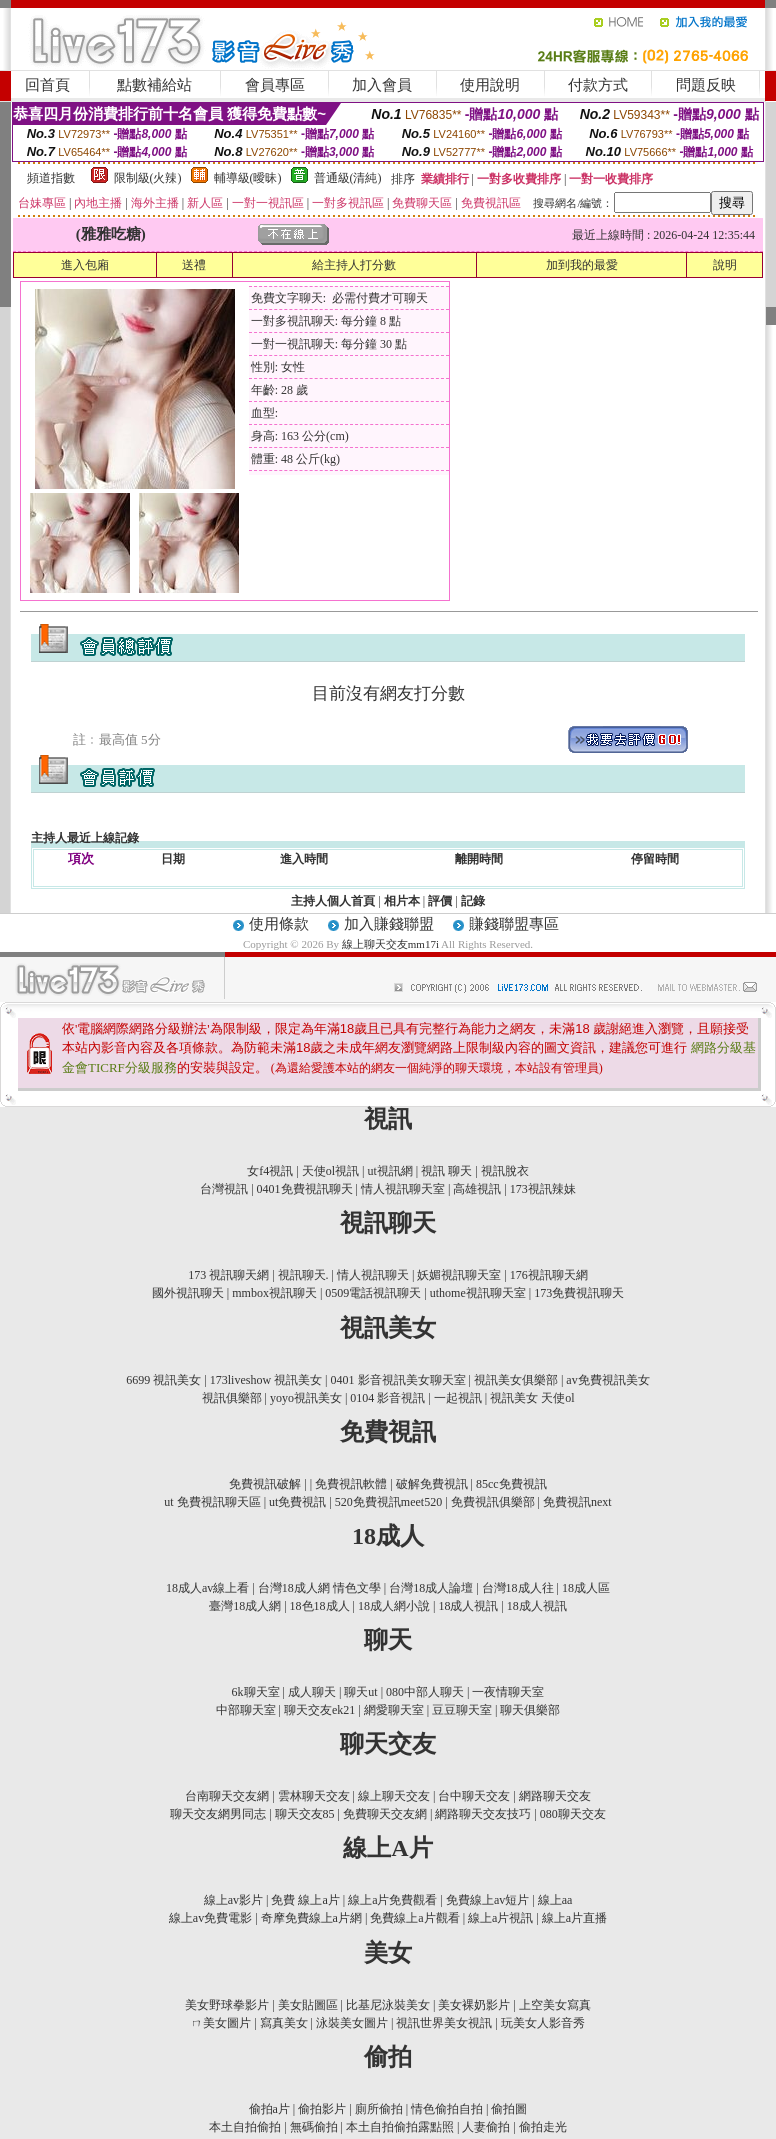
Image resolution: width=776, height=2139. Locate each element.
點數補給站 (154, 85)
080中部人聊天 (425, 1692)
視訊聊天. (303, 1275)
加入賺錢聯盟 (389, 924)
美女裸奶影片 (474, 2005)
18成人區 (586, 1588)
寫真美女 (284, 2023)
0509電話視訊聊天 (373, 1293)
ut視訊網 (389, 1171)
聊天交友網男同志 (218, 1814)
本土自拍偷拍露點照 (400, 2127)
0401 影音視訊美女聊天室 (398, 1380)
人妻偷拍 (486, 2127)
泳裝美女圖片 (352, 2023)
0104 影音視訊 (387, 1398)
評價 (440, 901)
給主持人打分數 (354, 265)
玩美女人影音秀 (543, 2023)
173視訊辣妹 (543, 1189)
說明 (725, 265)
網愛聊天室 (394, 1710)
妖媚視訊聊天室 (459, 1275)
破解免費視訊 (432, 1484)
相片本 (402, 901)
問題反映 (706, 85)
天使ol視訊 (330, 1171)
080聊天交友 (573, 1814)
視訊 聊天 (446, 1171)
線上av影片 (233, 1900)
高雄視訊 (477, 1189)
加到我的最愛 (582, 265)
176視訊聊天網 (549, 1275)
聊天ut (360, 1692)
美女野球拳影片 (227, 2005)
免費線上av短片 (487, 1900)
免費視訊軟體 (351, 1484)
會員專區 (275, 85)
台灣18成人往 (518, 1588)
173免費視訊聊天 (579, 1293)
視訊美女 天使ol (532, 1398)
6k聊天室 (257, 1692)
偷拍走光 (543, 2127)
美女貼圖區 (308, 2005)
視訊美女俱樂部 (516, 1380)
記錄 (473, 901)
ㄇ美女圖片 (221, 2023)
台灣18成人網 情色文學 (319, 1588)
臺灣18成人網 (245, 1606)
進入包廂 (85, 265)
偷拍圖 (509, 2109)
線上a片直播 (574, 1918)
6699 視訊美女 (163, 1380)
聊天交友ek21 (319, 1710)
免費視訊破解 (265, 1484)
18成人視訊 (468, 1606)
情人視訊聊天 (373, 1275)
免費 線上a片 (305, 1900)
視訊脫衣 (505, 1171)
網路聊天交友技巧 (483, 1814)
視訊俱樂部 (232, 1398)
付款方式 (598, 85)
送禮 (194, 265)
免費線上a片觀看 (414, 1918)
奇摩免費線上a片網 (311, 1918)
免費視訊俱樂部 (493, 1502)
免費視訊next (577, 1502)
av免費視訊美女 (607, 1380)
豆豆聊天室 (462, 1710)
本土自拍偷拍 (245, 2127)
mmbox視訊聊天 (274, 1293)
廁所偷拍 (379, 2109)
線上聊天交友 (394, 1796)
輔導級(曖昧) (248, 178)
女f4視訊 (270, 1171)
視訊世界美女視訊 (444, 2023)
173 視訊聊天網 (228, 1275)
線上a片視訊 (500, 1918)
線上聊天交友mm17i (391, 944)
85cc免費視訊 (511, 1484)
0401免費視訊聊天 (305, 1189)
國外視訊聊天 (188, 1293)
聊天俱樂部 (530, 1710)
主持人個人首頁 (333, 901)
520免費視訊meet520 (388, 1502)
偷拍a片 (269, 2109)
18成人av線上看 (207, 1588)
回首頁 (47, 85)
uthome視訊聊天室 (478, 1293)
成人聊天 (312, 1692)
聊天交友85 (305, 1814)
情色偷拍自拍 (447, 2109)
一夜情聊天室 (508, 1692)
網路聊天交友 (555, 1796)
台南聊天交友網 (227, 1796)
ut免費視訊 (297, 1502)
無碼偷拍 (314, 2127)
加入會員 (382, 85)
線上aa (555, 1900)
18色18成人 (320, 1606)
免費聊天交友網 (385, 1814)
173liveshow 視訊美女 (266, 1380)
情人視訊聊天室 (403, 1189)
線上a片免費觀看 (392, 1900)
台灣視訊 (224, 1189)
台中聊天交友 (474, 1796)
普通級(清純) (348, 178)
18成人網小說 (394, 1606)
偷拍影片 (322, 2109)
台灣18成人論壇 (431, 1588)
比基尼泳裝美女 (388, 2005)
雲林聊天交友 (314, 1796)
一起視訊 (458, 1398)
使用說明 (490, 85)
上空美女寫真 (555, 2005)
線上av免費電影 (210, 1918)
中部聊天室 (246, 1710)
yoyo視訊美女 (306, 1398)
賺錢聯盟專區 (514, 924)
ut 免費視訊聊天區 (212, 1502)
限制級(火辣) (148, 178)
